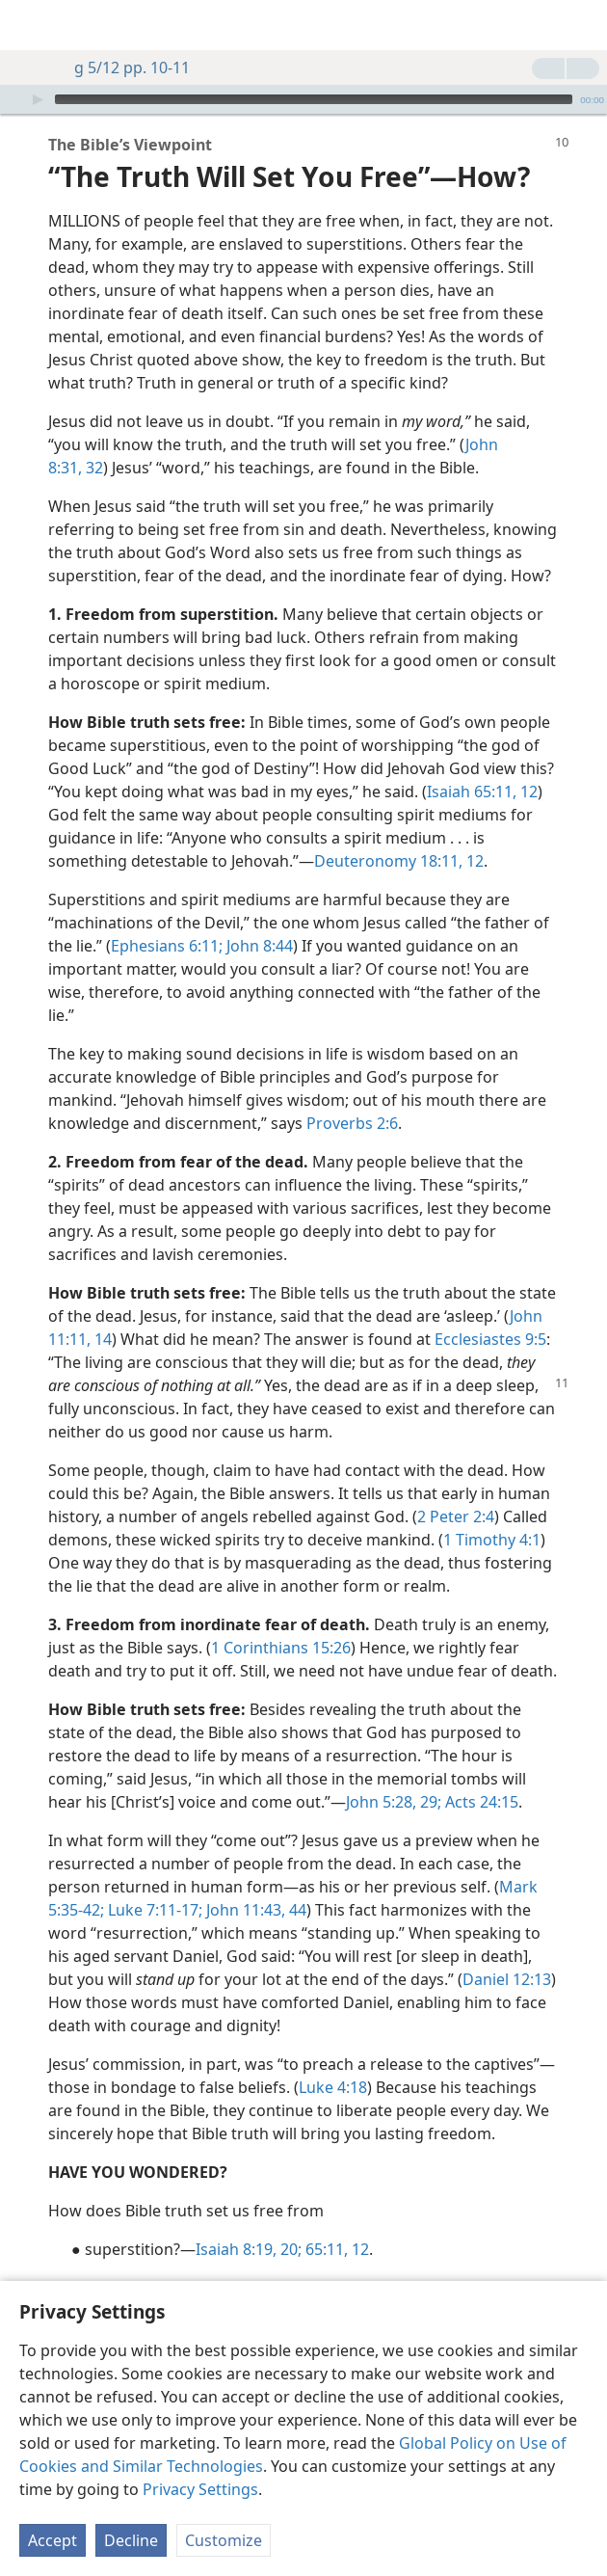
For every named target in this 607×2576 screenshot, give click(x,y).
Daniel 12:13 (506, 1950)
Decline (131, 2540)
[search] (582, 25)
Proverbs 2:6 (352, 1094)
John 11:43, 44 (254, 1881)
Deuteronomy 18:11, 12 (399, 832)
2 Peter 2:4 (455, 1487)
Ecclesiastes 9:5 (490, 1310)
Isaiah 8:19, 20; (249, 2220)
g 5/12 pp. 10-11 (122, 67)
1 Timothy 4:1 (492, 1510)
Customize (223, 2540)
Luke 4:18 (333, 2058)
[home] (29, 25)
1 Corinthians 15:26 (281, 1618)
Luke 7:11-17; (153, 1881)
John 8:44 (258, 916)
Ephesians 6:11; (167, 916)
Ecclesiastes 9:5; (282, 2258)
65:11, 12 (335, 2220)
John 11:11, (381, 2258)
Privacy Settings (200, 2489)
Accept (52, 2540)
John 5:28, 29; (393, 1773)
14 (101, 1310)
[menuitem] (29, 25)
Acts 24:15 (479, 1773)
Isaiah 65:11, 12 (482, 762)
